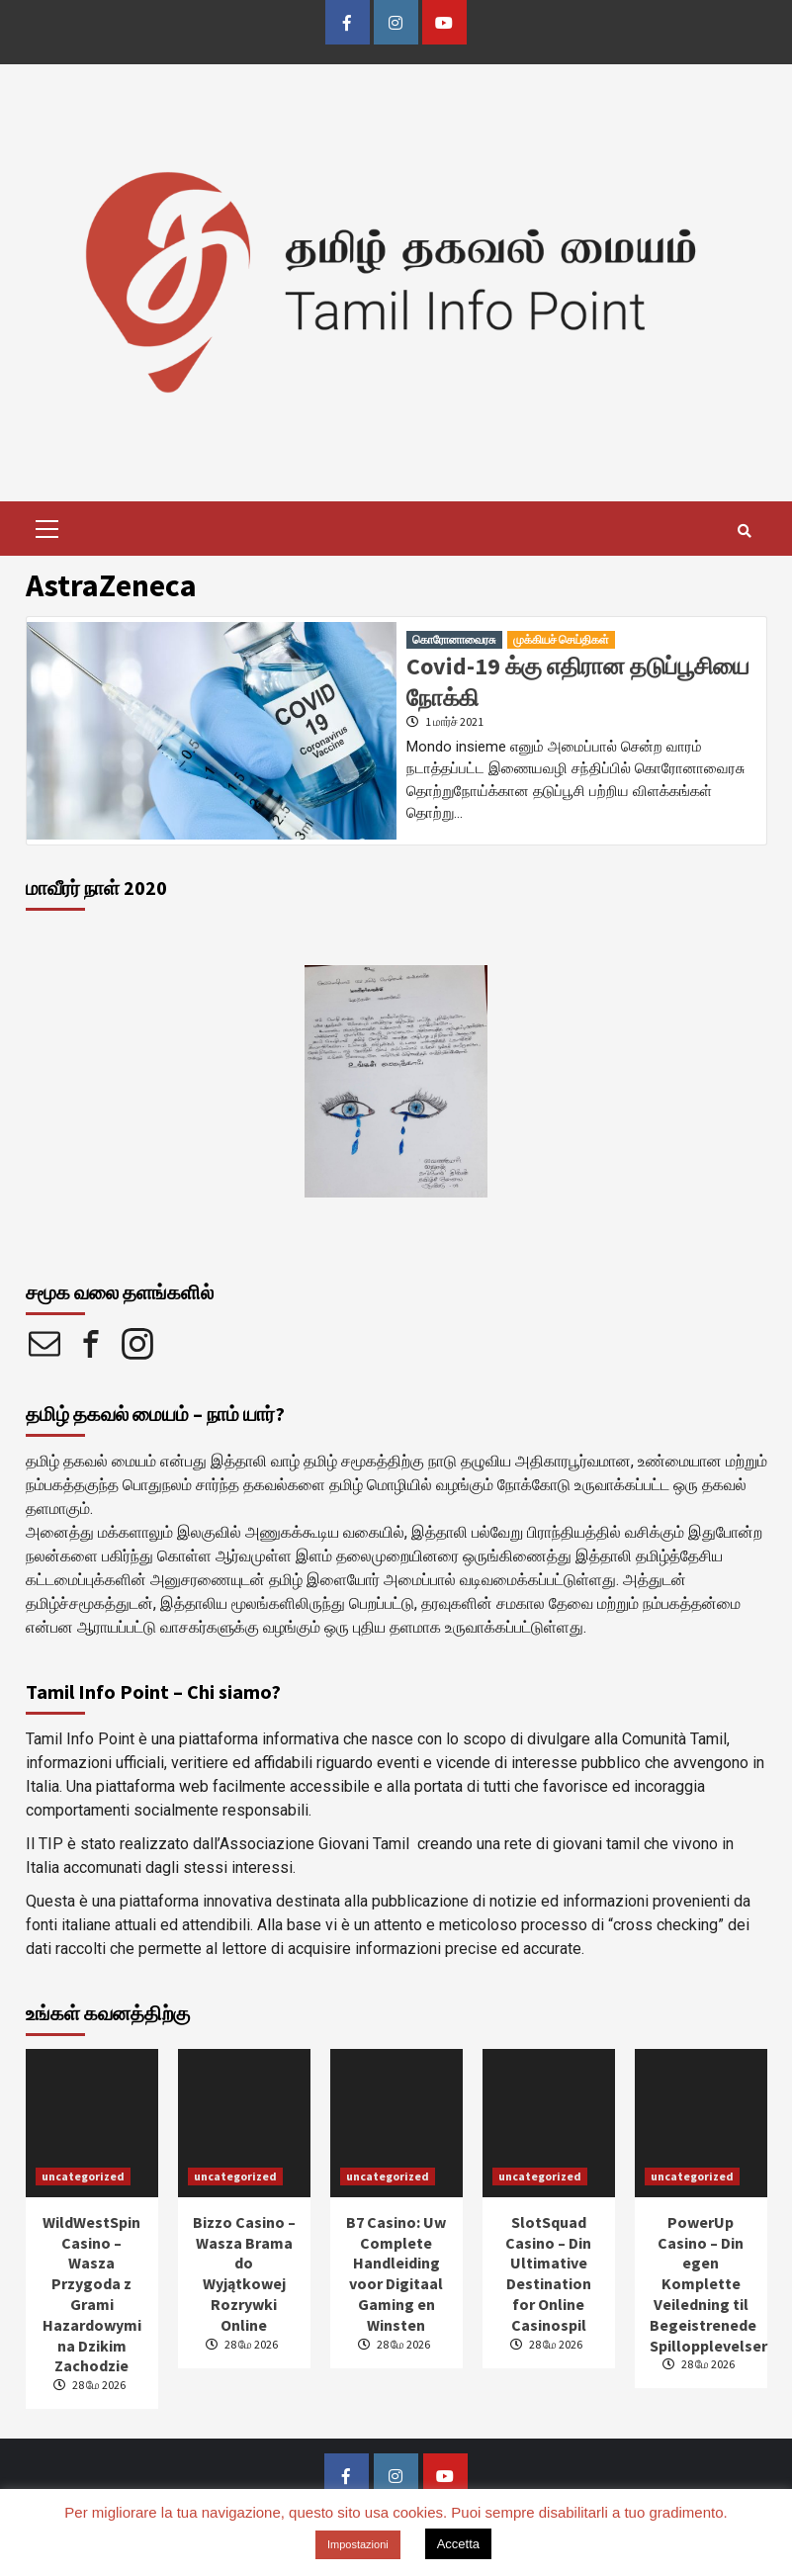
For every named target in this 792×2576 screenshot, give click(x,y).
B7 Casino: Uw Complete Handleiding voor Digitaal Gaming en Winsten (396, 2273)
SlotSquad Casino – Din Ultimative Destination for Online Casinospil (548, 2273)
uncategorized (83, 2176)
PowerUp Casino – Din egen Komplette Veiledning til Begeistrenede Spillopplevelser (708, 2283)
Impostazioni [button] (358, 2544)
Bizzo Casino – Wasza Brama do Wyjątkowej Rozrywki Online (244, 2273)
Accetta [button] (458, 2543)
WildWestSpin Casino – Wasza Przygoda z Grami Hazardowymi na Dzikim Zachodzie (92, 2294)
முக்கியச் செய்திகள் (561, 639)
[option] (396, 1081)
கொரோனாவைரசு (454, 639)
